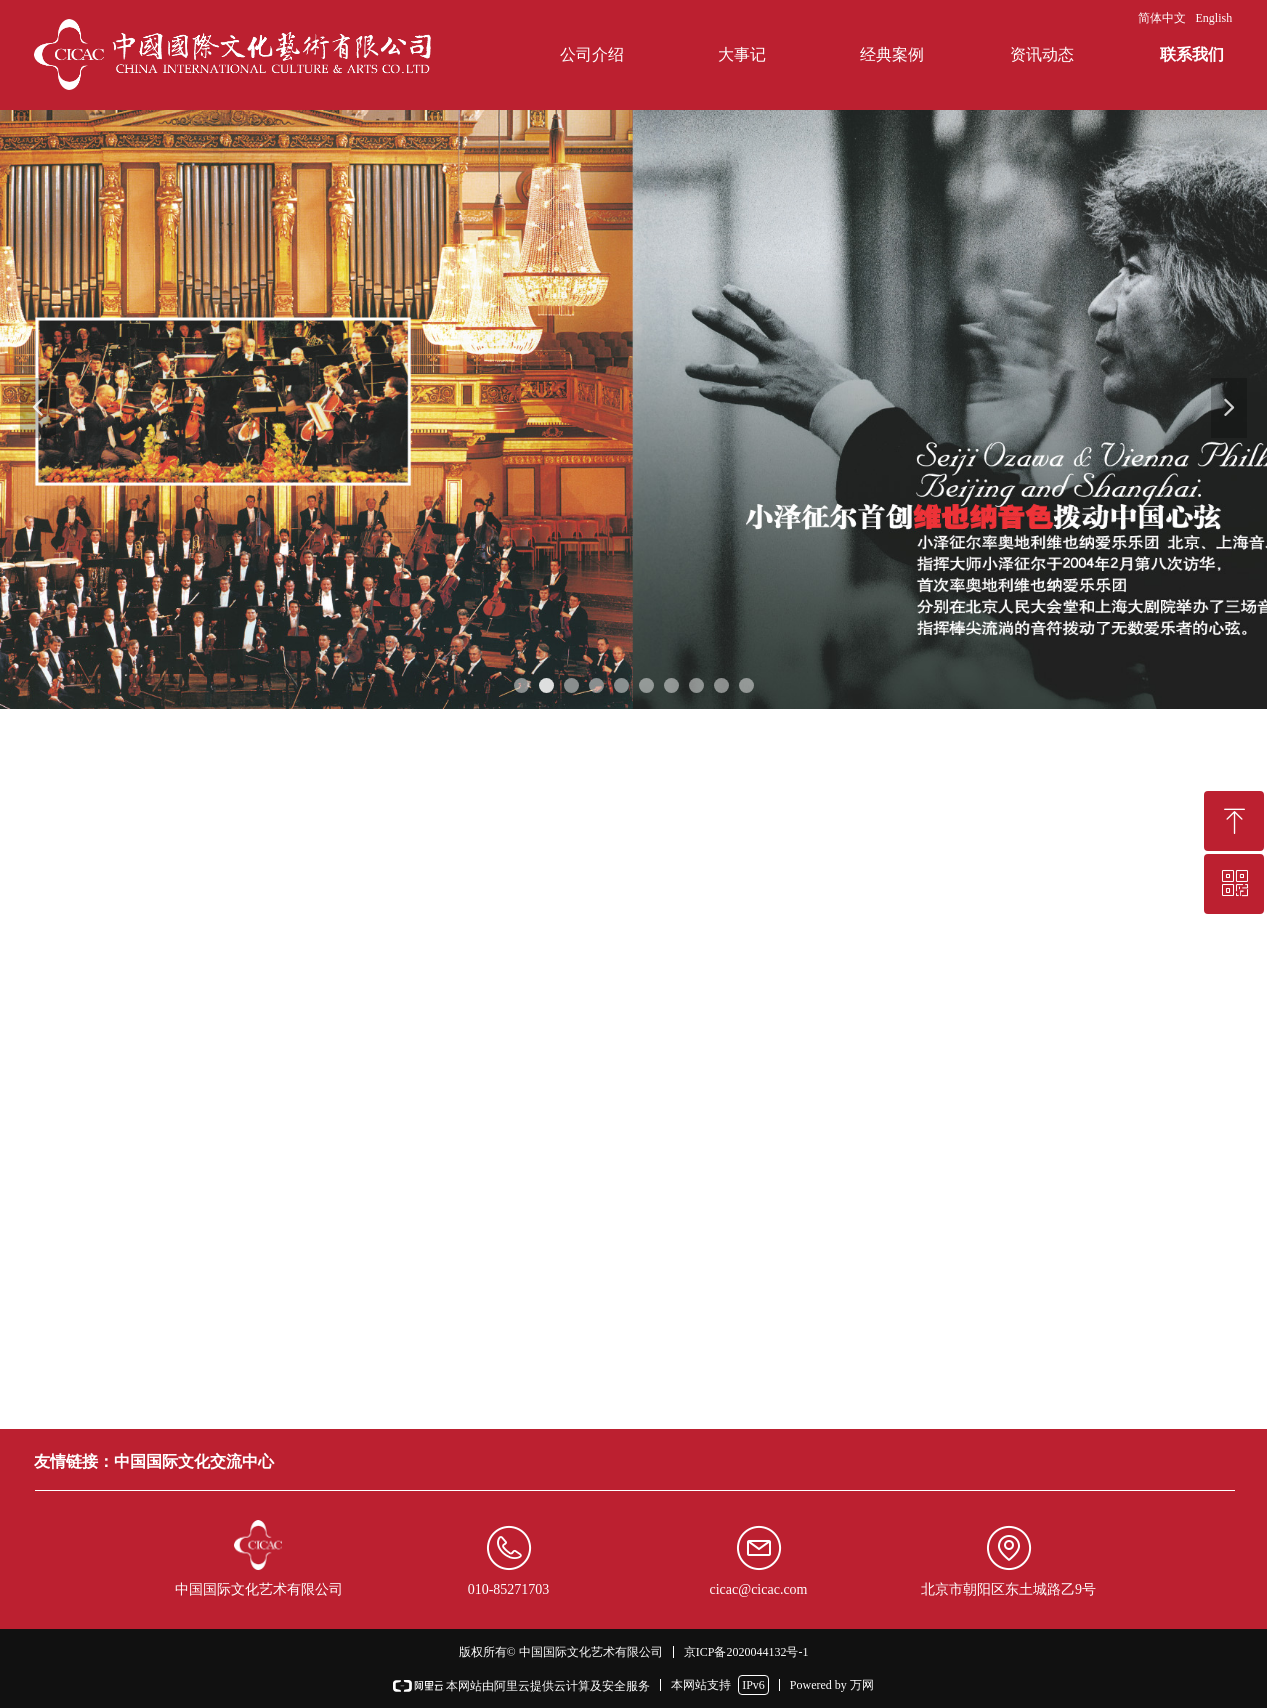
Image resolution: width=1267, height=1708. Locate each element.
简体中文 (1162, 18)
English (1214, 18)
